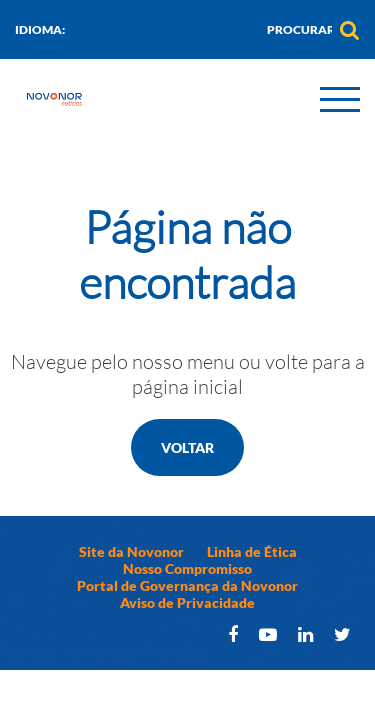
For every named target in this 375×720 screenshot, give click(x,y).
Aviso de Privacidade (187, 602)
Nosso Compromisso (187, 568)
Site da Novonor (131, 551)
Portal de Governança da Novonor (187, 585)
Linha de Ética (252, 551)
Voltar (187, 447)
